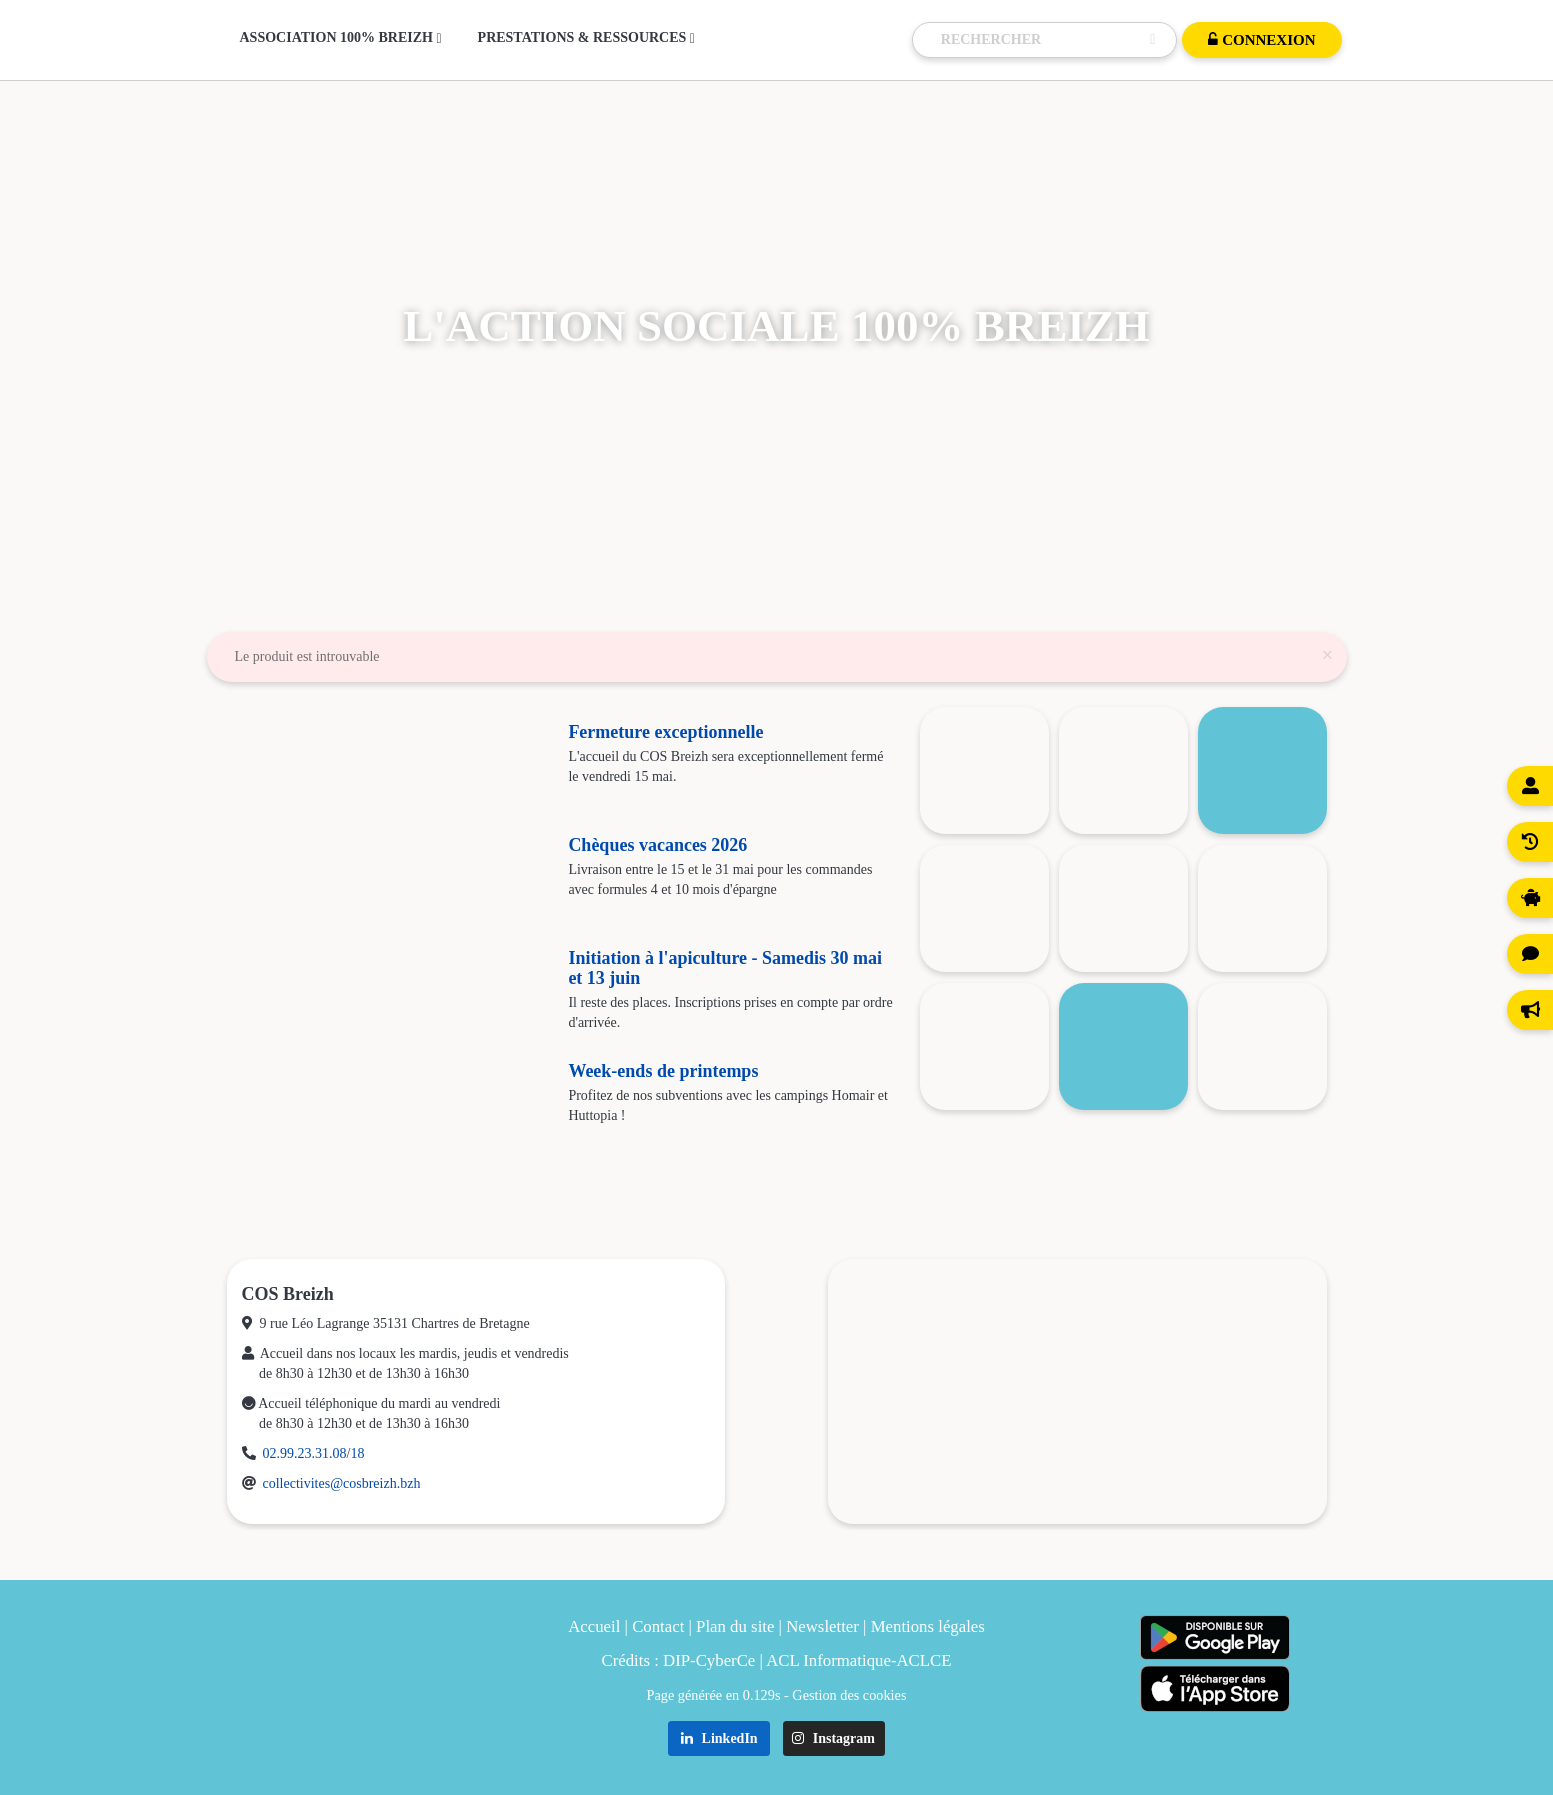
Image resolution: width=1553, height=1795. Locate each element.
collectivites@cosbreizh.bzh (342, 1483)
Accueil (594, 1626)
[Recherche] (1041, 40)
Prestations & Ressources (586, 38)
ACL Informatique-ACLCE (858, 1660)
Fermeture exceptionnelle (665, 732)
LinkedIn (719, 1738)
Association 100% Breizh (341, 38)
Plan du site (735, 1626)
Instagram (833, 1738)
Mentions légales (928, 1626)
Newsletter (822, 1626)
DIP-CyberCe (709, 1660)
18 (357, 1453)
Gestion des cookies (849, 1695)
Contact (658, 1626)
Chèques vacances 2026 (657, 845)
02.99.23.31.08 (305, 1453)
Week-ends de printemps (663, 1071)
